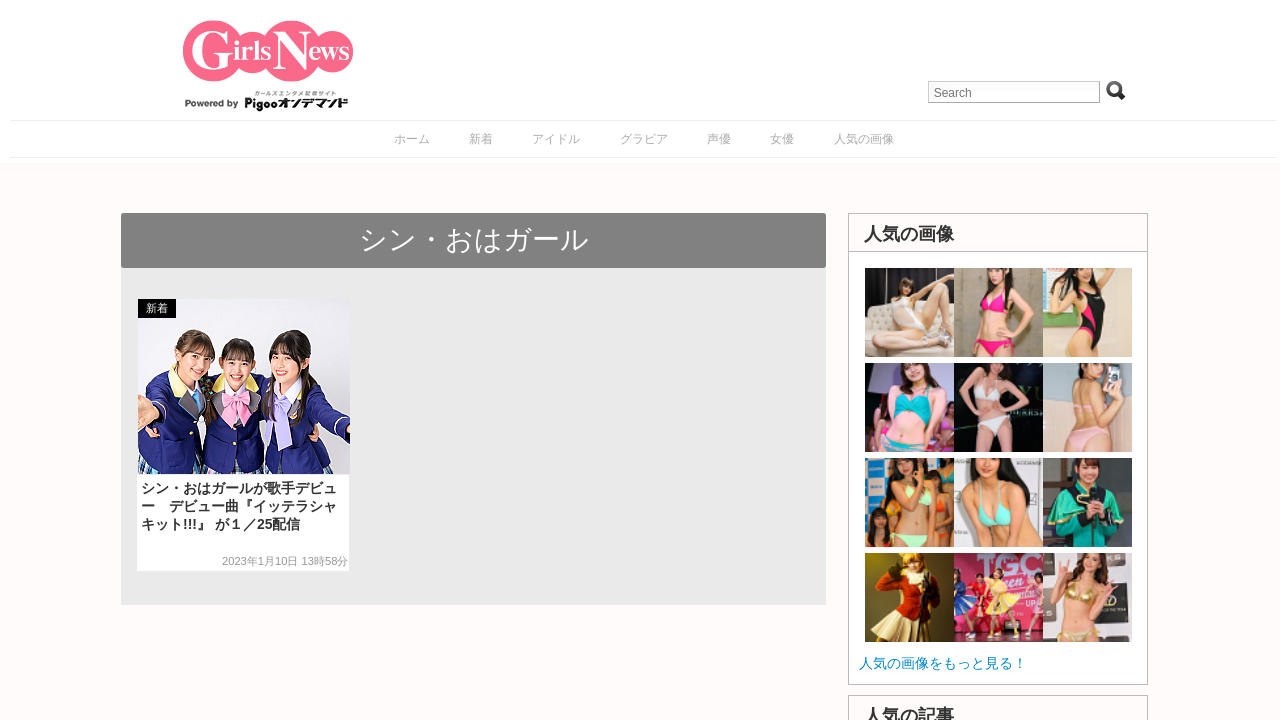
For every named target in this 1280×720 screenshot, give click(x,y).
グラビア (644, 139)
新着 (481, 139)
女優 (782, 139)
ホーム (412, 139)
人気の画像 (864, 139)
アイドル (556, 139)
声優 (719, 139)
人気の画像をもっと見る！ (943, 663)
